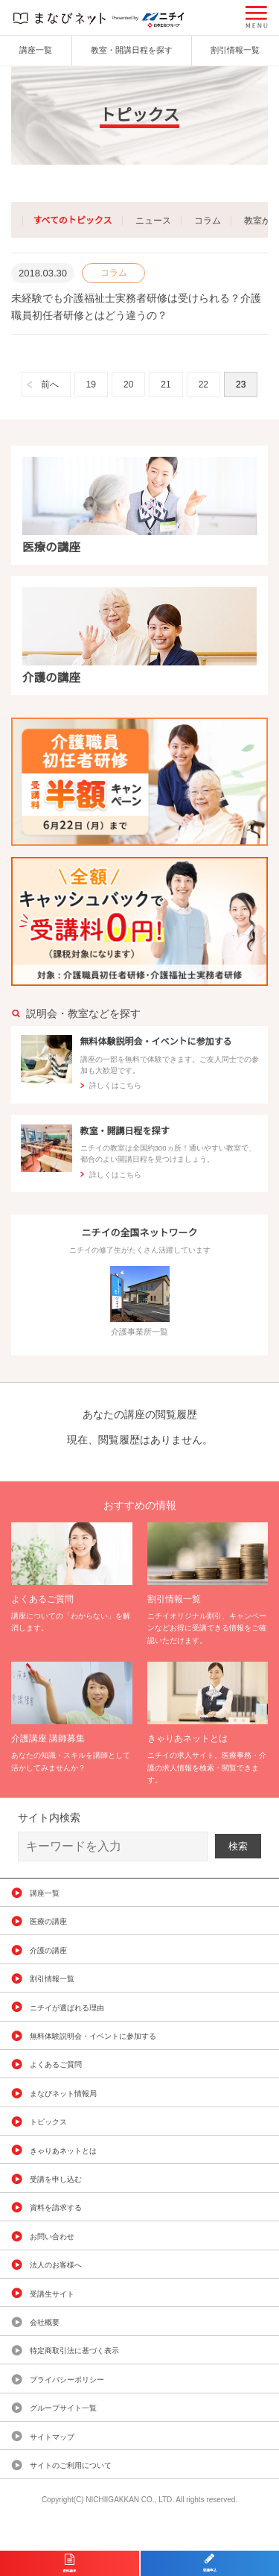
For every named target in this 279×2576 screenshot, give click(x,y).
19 (91, 384)
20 (128, 384)
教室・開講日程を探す (132, 49)
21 (165, 384)
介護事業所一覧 (140, 1301)
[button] (257, 17)
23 (241, 384)
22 (203, 384)
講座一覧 (35, 49)
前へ (50, 384)
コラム (207, 220)
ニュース (153, 220)
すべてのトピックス (72, 220)
